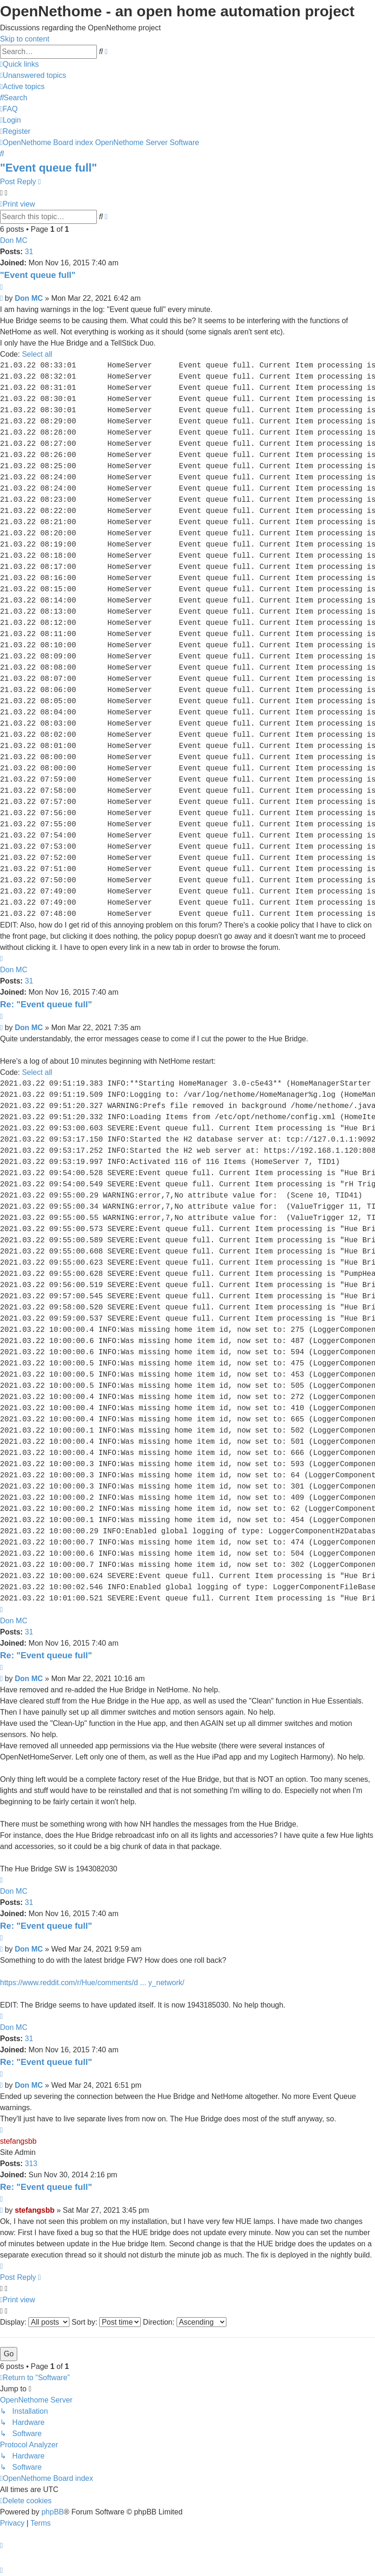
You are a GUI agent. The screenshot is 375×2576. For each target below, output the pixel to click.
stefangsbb (18, 2141)
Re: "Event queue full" (46, 1004)
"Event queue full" (48, 167)
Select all (37, 354)
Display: (34, 2322)
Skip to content (24, 39)
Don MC (13, 240)
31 (29, 252)
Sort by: (106, 2322)
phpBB (52, 2512)
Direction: (184, 2322)
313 (31, 2163)
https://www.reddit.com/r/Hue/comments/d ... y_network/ (92, 1983)
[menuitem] (33, 75)
